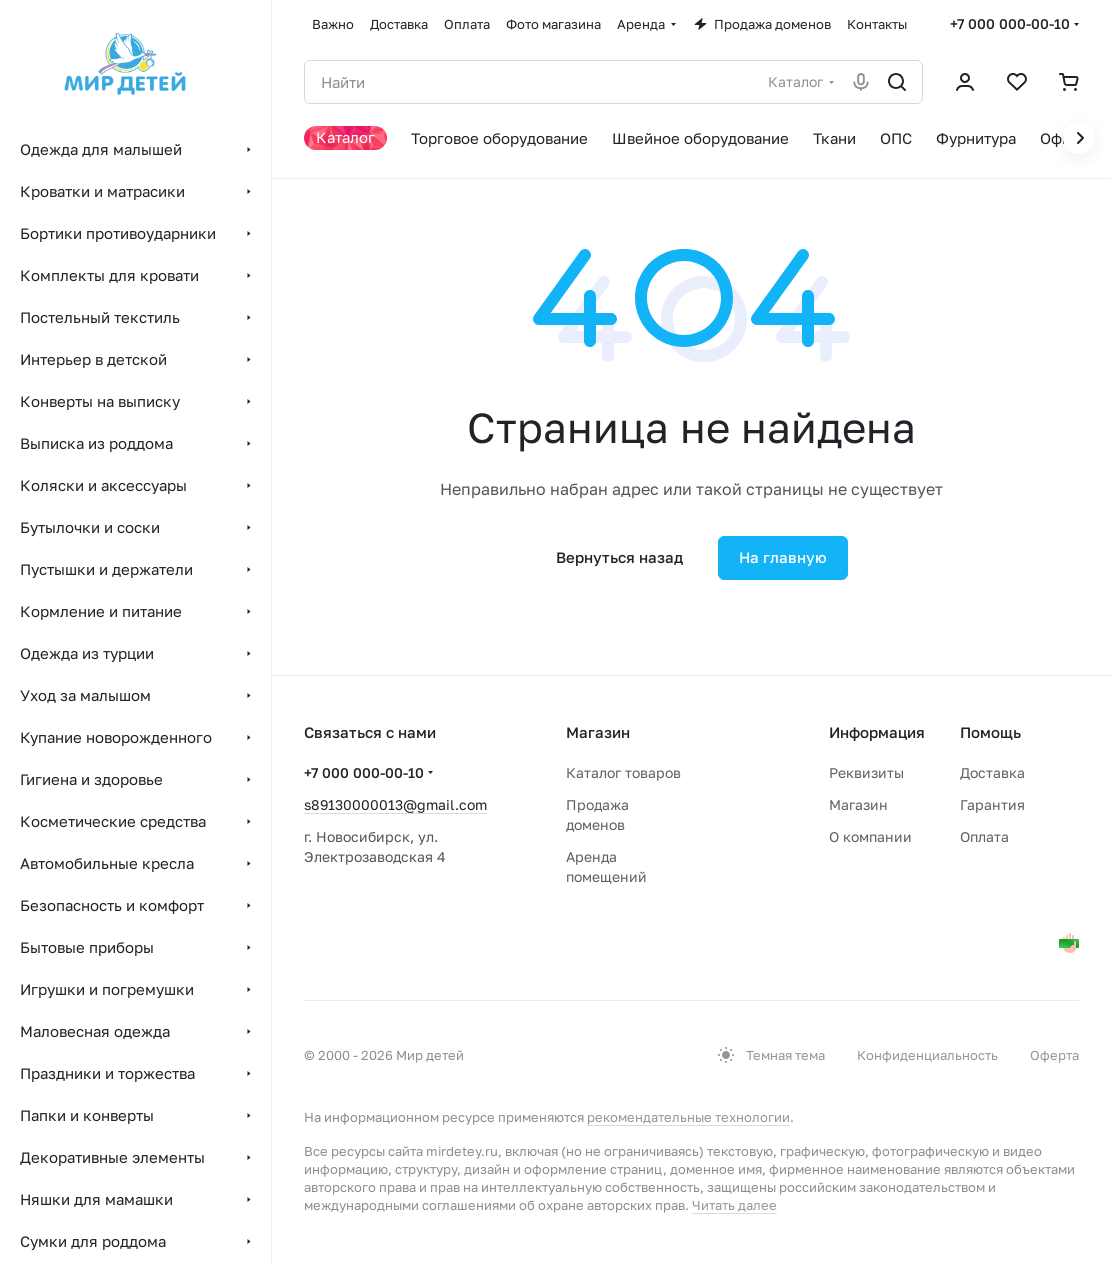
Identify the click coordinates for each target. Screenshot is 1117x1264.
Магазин (858, 804)
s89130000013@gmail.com (395, 804)
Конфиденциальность (927, 1055)
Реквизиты (866, 772)
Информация (877, 732)
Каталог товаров (623, 772)
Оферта (1054, 1055)
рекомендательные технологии (688, 1117)
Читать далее (734, 1205)
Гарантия (992, 804)
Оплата (984, 836)
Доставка (992, 772)
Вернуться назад (619, 557)
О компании (870, 836)
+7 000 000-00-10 (1010, 23)
